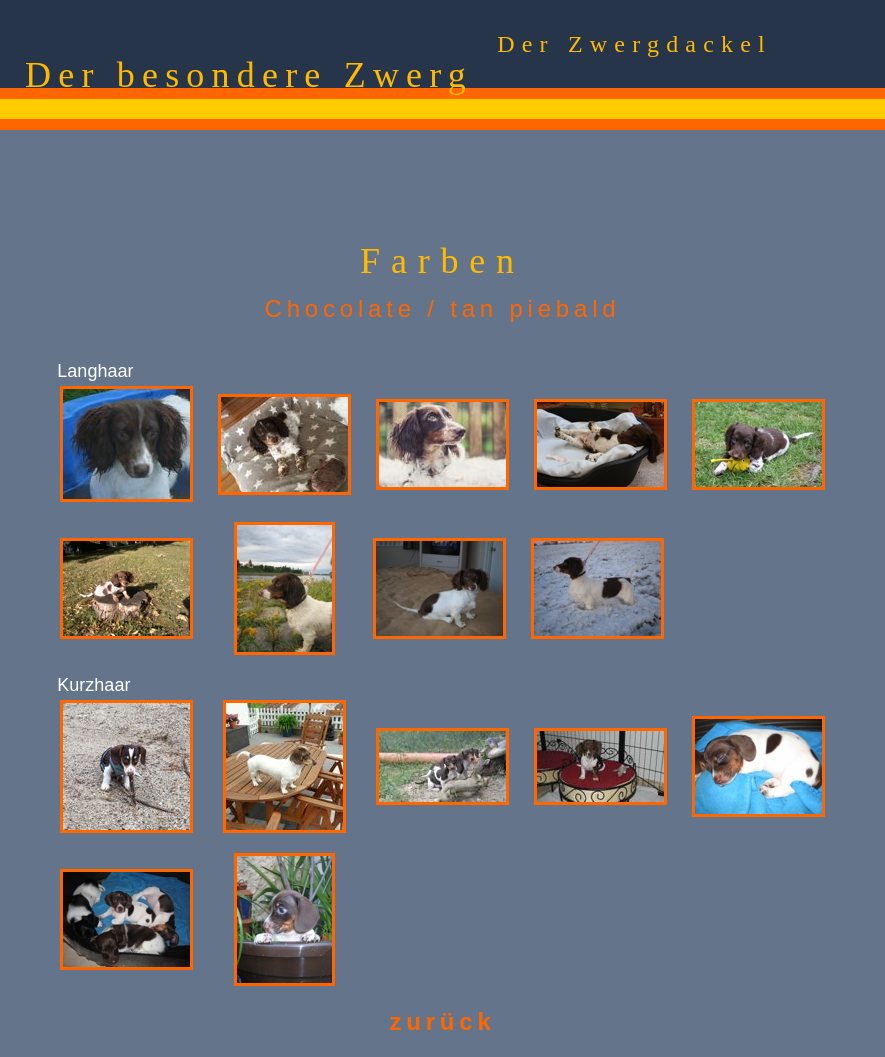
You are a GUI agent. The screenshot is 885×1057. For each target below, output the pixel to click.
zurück (442, 1021)
